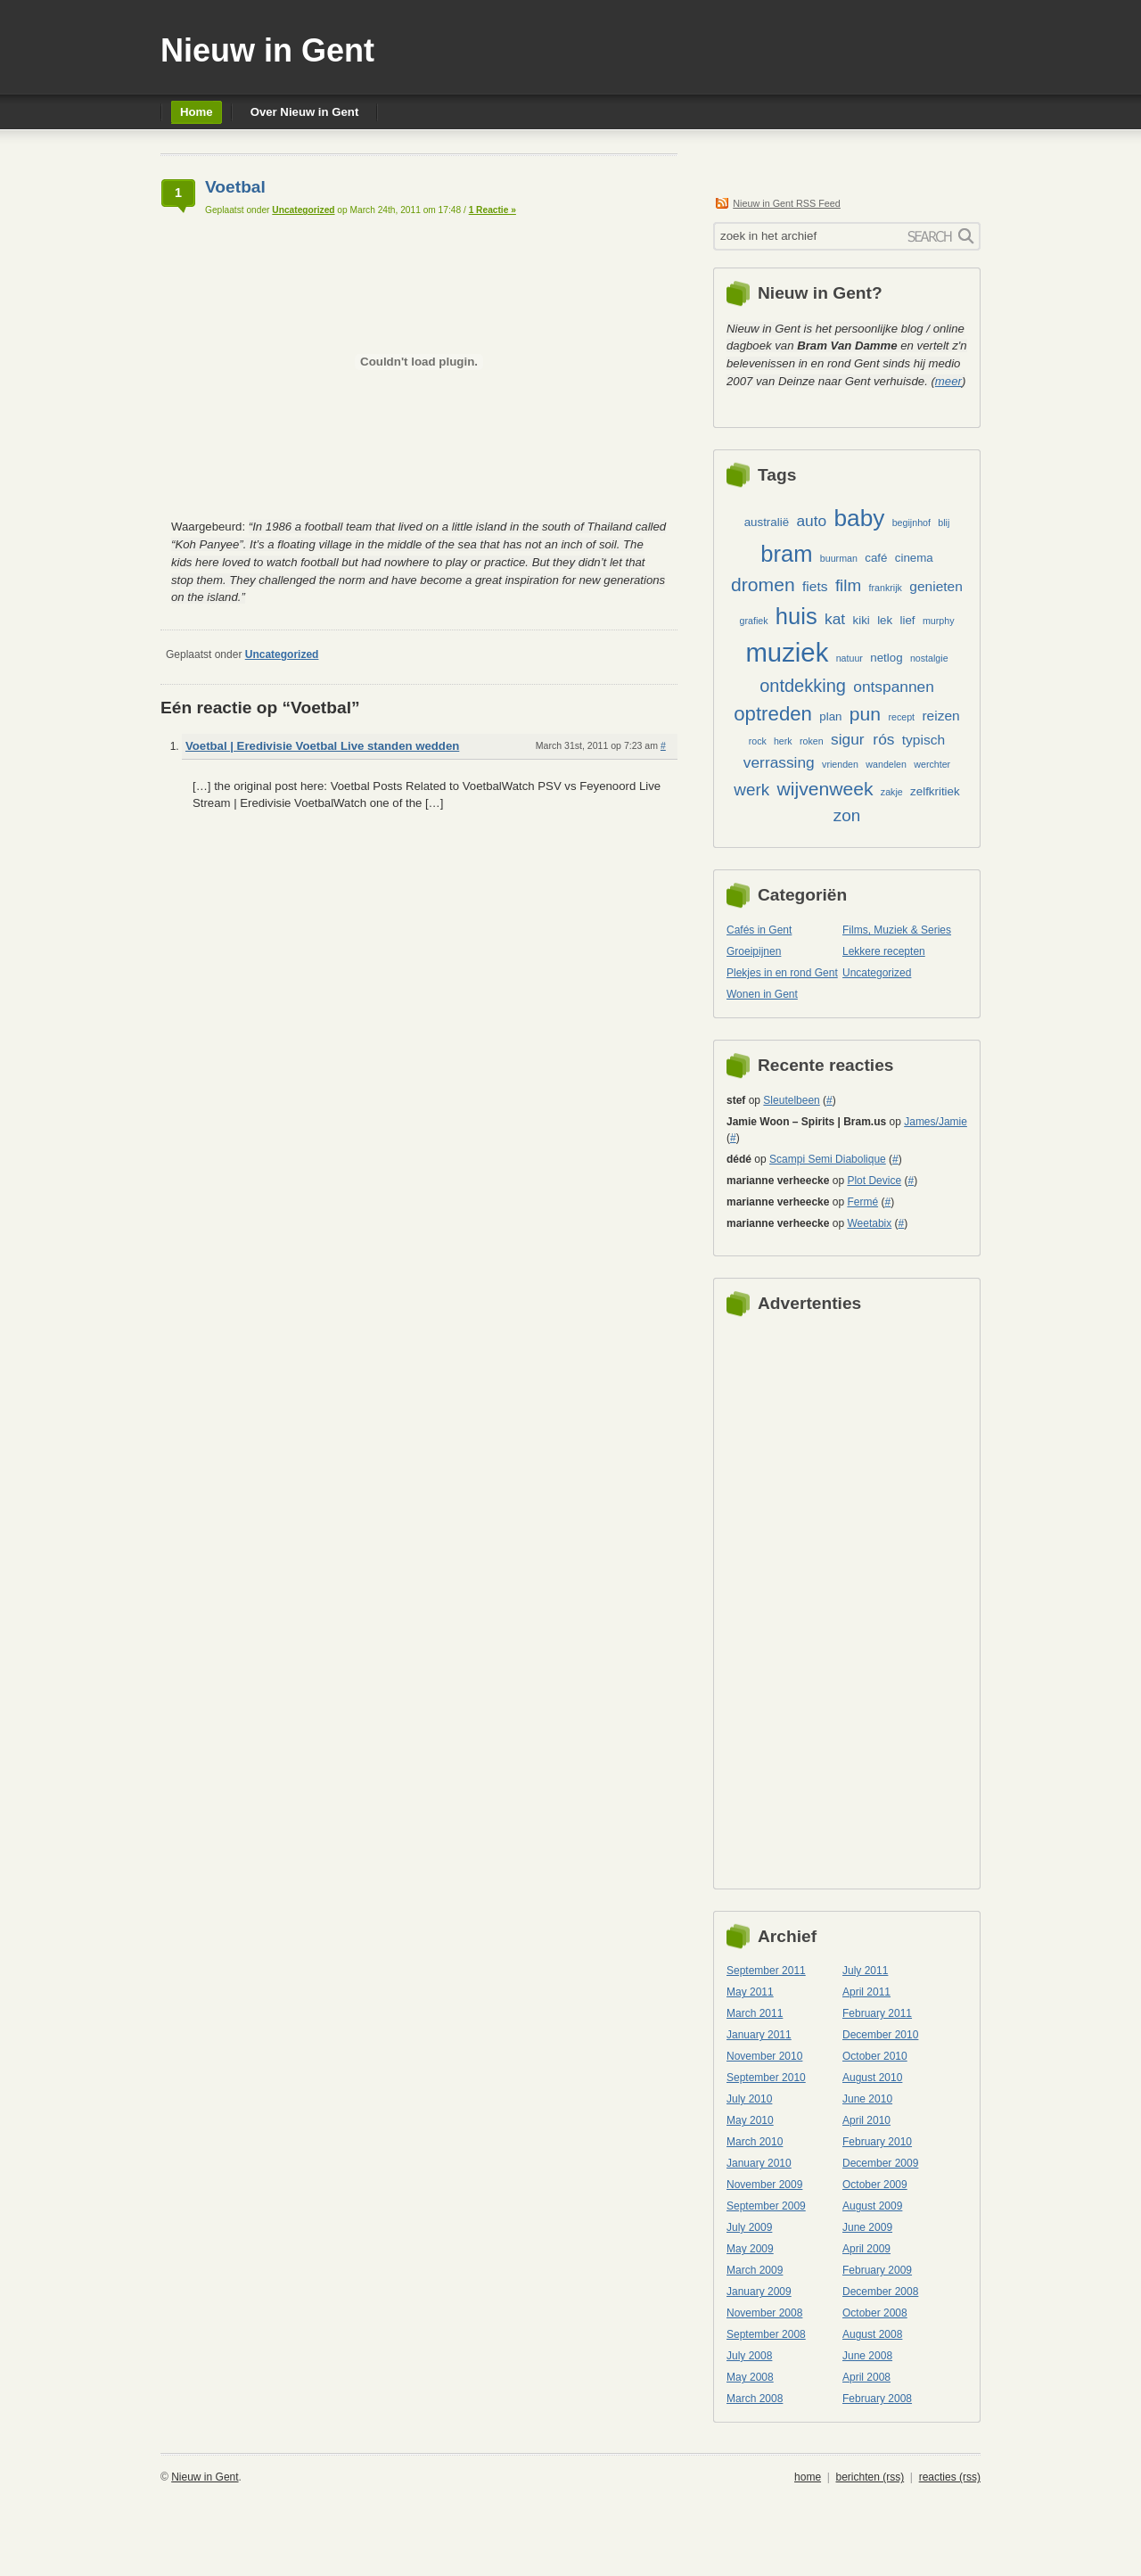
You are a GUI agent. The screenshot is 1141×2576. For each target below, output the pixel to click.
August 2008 (872, 2334)
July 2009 (749, 2227)
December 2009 (880, 2163)
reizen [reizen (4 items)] (940, 715)
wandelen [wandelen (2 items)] (886, 764)
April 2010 (866, 2120)
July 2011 (865, 1970)
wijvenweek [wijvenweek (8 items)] (825, 788)
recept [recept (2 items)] (901, 717)
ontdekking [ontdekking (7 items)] (802, 685)
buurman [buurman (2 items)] (839, 558)
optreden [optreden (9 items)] (773, 714)
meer (948, 381)
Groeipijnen (753, 951)
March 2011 (754, 2013)
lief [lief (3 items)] (907, 620)
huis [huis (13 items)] (796, 616)
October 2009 (874, 2184)
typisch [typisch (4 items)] (923, 739)
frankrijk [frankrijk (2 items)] (885, 587)
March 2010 (754, 2142)
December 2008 (880, 2291)
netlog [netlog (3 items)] (886, 657)
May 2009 (750, 2249)
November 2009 (764, 2184)
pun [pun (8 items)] (865, 714)
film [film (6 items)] (848, 585)
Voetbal (235, 186)
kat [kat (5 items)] (835, 619)
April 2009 (866, 2249)
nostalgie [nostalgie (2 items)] (929, 658)
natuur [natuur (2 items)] (849, 658)
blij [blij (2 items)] (943, 522)
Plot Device (874, 1180)
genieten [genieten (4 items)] (936, 586)
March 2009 (754, 2270)
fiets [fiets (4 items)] (815, 586)
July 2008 (749, 2356)
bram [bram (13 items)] (786, 553)
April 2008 (866, 2377)
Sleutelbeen (791, 1100)
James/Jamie (935, 1121)
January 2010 (759, 2163)
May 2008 (750, 2377)
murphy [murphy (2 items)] (939, 620)
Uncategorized (303, 210)
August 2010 (872, 2077)
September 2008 (766, 2334)
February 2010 (877, 2142)
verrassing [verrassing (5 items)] (779, 762)
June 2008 (867, 2356)
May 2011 (750, 1992)
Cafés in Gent (759, 930)
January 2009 (759, 2291)
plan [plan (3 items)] (830, 716)
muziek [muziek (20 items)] (786, 652)
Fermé (862, 1202)
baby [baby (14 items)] (858, 518)
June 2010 (867, 2099)
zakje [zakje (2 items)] (892, 791)
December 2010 (880, 2035)
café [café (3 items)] (876, 557)
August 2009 (872, 2206)
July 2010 (749, 2099)
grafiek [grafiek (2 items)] (754, 620)
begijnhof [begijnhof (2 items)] (911, 522)
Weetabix (869, 1223)
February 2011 (877, 2013)
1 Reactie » (492, 210)
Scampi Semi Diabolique (827, 1159)
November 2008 (764, 2313)
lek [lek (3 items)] (884, 620)
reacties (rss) (950, 2477)
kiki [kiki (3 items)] (861, 620)
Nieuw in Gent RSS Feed (787, 203)
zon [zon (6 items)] (846, 815)
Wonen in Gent (762, 994)
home (807, 2477)
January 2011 (759, 2035)
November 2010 (764, 2056)
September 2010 (766, 2077)
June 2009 (867, 2227)
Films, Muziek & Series (896, 930)
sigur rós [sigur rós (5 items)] (862, 739)
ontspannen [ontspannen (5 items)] (893, 686)
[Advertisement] (797, 1597)
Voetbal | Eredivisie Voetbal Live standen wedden (322, 746)
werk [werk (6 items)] (751, 789)
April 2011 (866, 1992)
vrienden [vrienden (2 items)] (840, 764)
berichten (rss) (870, 2477)
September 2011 (766, 1970)
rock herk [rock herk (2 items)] (770, 741)
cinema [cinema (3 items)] (914, 557)
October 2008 (874, 2313)
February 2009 (877, 2270)
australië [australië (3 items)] (766, 522)
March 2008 (754, 2398)
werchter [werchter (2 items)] (932, 764)
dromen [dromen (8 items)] (763, 584)
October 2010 (874, 2056)
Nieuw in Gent (267, 50)
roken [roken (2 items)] (812, 741)
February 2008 (877, 2398)
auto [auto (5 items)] (811, 521)
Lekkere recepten (883, 951)
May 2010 (750, 2120)
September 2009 (766, 2206)
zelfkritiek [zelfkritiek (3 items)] (935, 791)
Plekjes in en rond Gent (782, 973)
